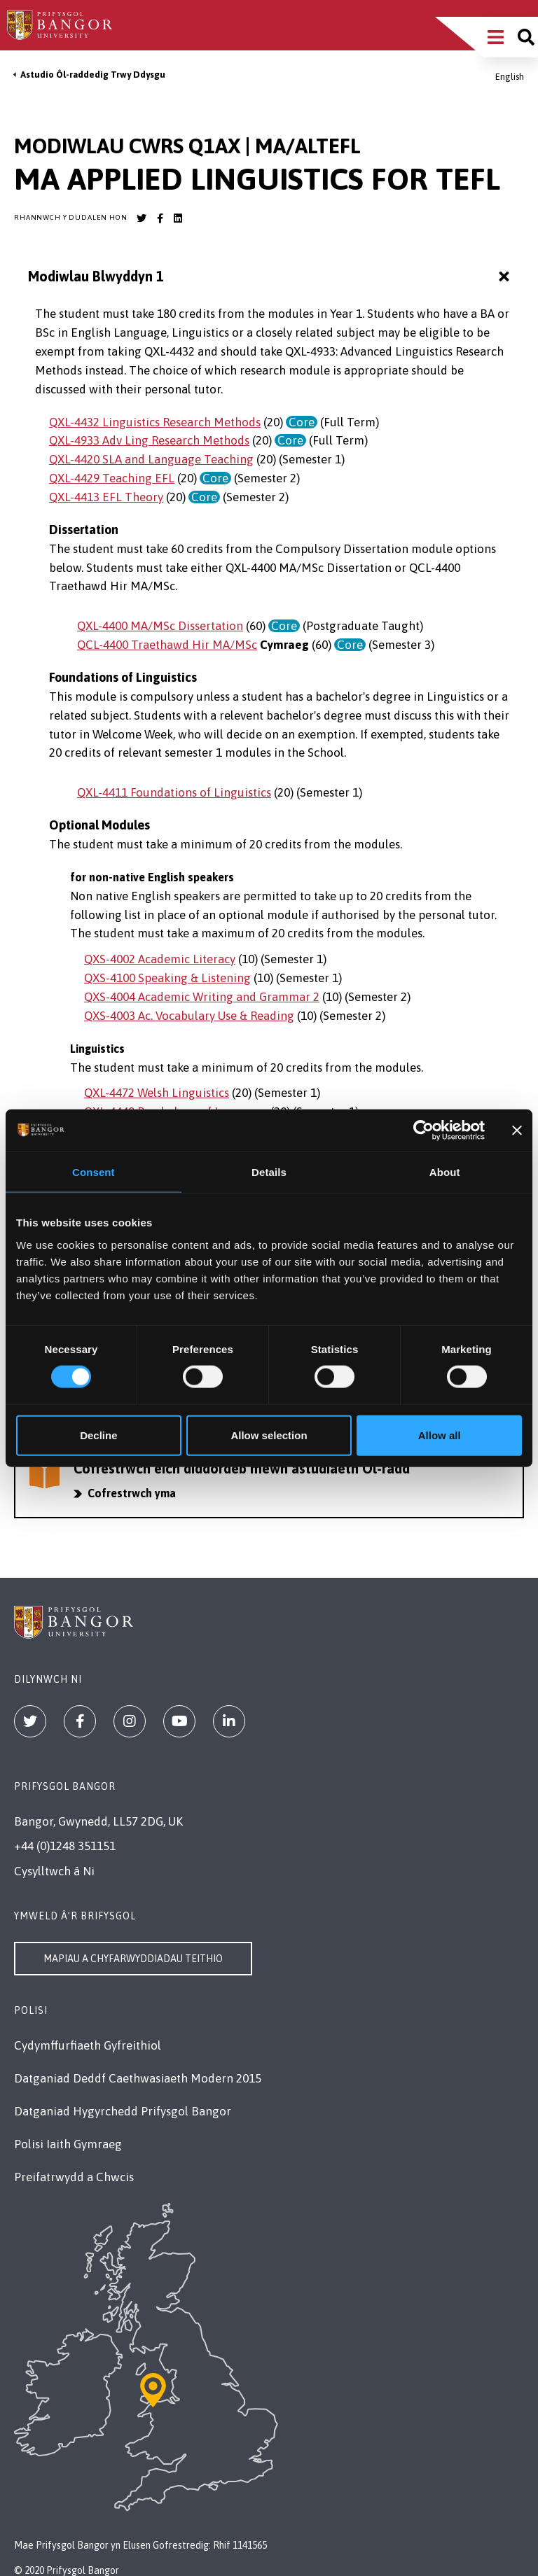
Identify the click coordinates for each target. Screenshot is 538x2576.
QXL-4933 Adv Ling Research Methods (149, 440)
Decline (98, 1435)
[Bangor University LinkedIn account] (178, 218)
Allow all (439, 1435)
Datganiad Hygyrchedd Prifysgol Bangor (122, 2111)
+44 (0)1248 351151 (65, 1846)
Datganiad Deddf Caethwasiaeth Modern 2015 (137, 2078)
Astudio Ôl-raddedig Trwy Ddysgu (92, 74)
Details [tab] (269, 1172)
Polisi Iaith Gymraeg (68, 2144)
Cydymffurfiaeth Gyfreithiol (87, 2045)
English (509, 76)
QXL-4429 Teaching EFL (111, 478)
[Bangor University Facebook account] (159, 218)
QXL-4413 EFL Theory (106, 497)
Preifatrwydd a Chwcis (74, 2177)
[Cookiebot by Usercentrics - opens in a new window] (423, 1130)
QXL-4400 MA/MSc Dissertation (160, 626)
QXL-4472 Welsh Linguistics (156, 1093)
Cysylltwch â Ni (54, 1871)
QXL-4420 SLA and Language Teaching (151, 459)
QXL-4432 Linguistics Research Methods (155, 422)
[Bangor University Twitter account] (141, 218)
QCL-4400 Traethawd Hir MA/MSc (167, 645)
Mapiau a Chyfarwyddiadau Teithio (133, 1958)
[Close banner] (517, 1130)
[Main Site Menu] (495, 37)
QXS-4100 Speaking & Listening (167, 978)
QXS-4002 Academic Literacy (159, 959)
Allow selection (268, 1435)
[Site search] (526, 37)
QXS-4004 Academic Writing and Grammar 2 (201, 997)
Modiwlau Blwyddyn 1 (270, 276)
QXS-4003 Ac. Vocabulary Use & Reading (189, 1016)
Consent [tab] (93, 1172)
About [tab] (444, 1172)
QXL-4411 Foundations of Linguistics (174, 792)
